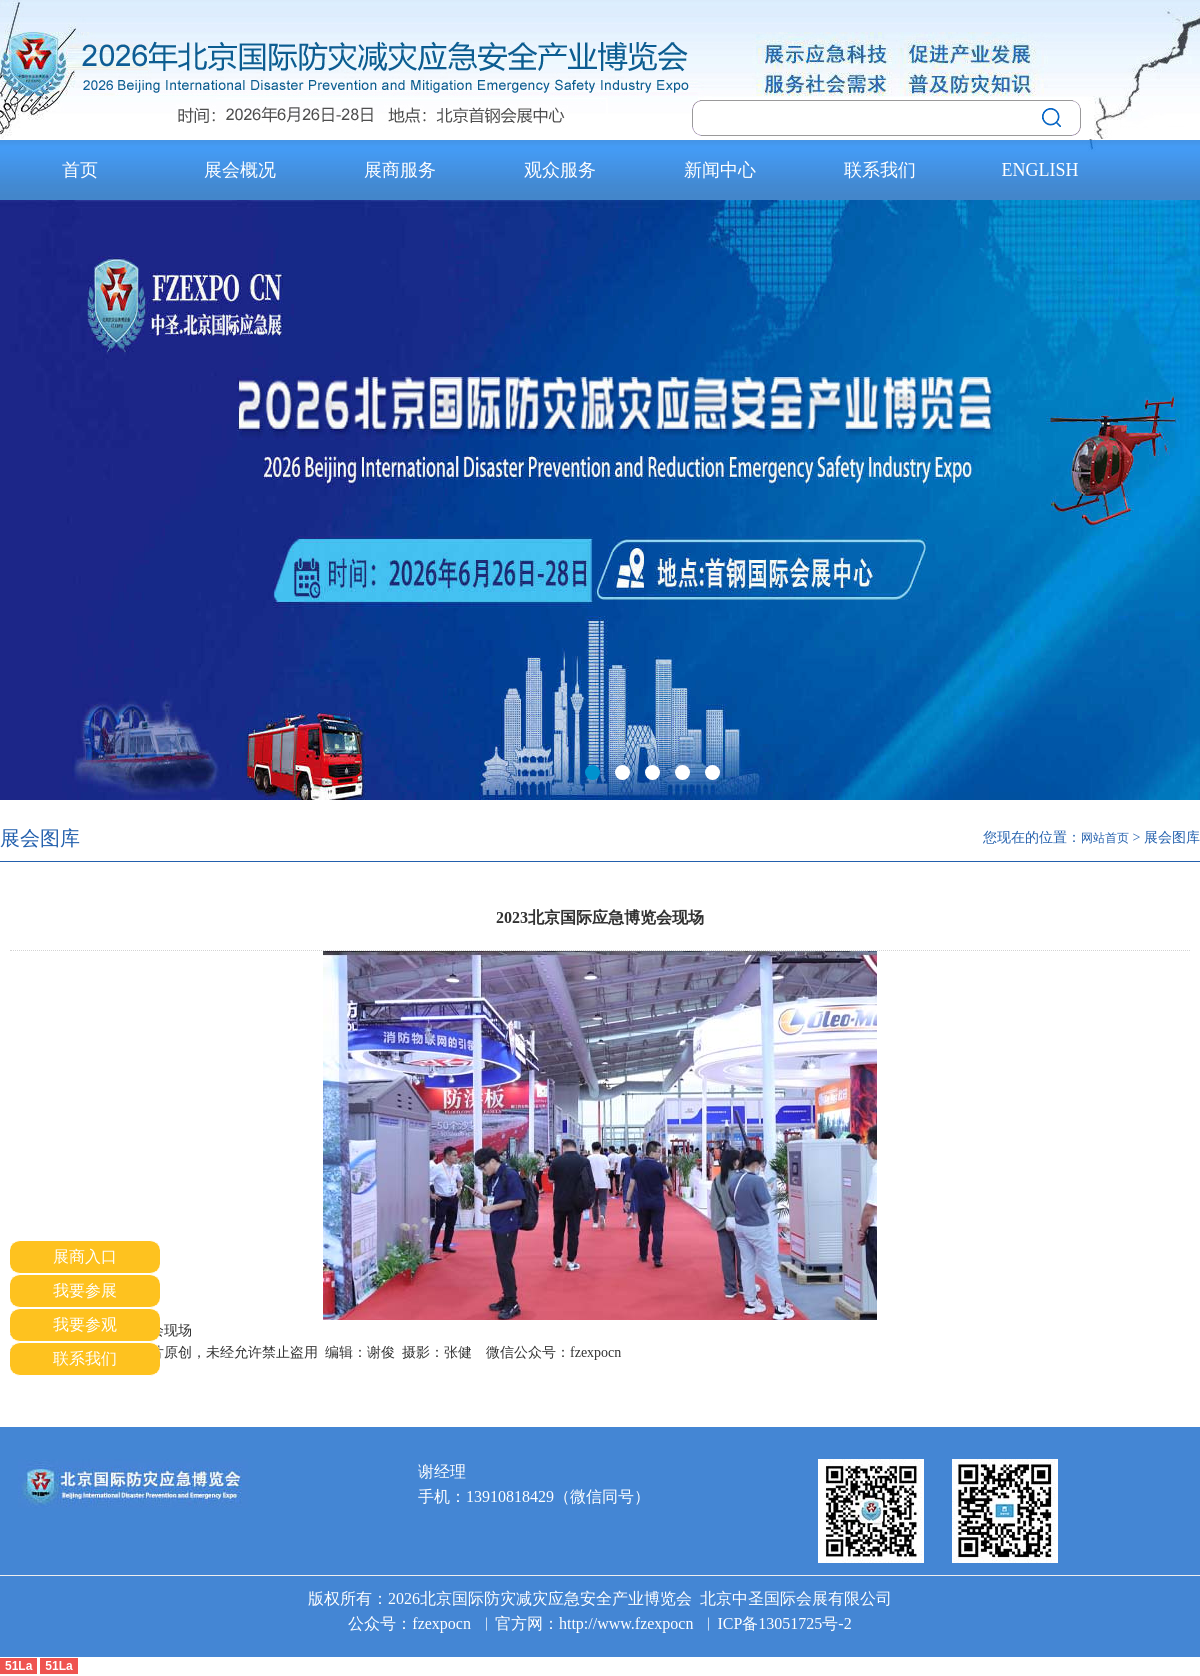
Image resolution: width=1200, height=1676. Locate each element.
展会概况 (240, 170)
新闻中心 (720, 170)
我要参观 (85, 1324)
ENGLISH (1040, 170)
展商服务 (400, 170)
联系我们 (880, 170)
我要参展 (85, 1290)
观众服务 (560, 170)
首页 (80, 170)
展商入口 (85, 1256)
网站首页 (1105, 838)
